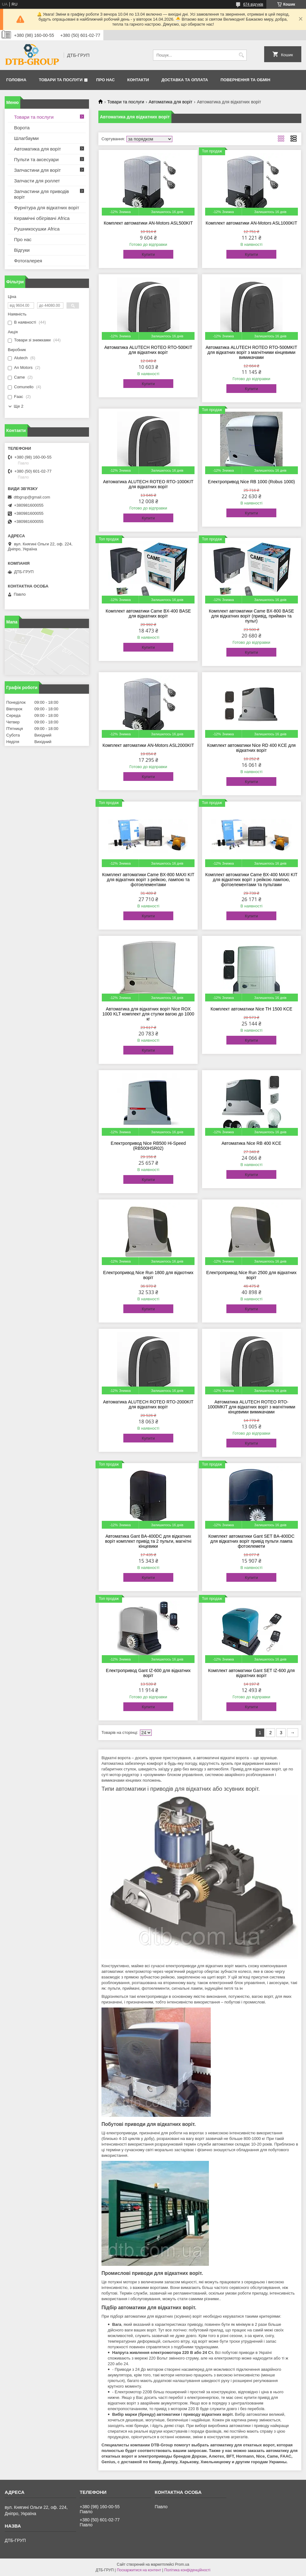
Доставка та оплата (184, 79)
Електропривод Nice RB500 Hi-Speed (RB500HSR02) (148, 1146)
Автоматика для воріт (170, 101)
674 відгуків (253, 4)
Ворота (22, 127)
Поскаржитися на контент (139, 2570)
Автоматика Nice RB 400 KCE (251, 1143)
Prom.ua (182, 2564)
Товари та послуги (60, 79)
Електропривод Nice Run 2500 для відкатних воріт (251, 1275)
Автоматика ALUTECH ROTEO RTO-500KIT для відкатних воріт (148, 350)
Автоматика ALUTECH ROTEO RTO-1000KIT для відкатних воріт (148, 484)
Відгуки (22, 250)
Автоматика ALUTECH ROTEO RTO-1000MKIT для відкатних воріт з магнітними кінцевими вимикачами (251, 1406)
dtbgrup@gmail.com (32, 497)
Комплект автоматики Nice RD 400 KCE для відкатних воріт (251, 748)
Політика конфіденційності (187, 2570)
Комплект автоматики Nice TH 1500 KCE (251, 1008)
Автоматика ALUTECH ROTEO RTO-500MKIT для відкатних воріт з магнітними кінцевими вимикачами (251, 352)
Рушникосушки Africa (37, 228)
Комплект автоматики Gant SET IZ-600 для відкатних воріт (251, 1673)
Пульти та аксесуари (36, 159)
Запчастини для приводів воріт (41, 194)
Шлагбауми (26, 138)
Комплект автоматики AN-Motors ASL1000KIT (251, 223)
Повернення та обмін (245, 79)
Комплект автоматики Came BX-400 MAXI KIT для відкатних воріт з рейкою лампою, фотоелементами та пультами (251, 879)
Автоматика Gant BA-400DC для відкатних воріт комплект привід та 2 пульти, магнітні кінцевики (148, 1541)
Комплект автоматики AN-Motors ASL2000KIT (148, 745)
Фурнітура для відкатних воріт (46, 207)
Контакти (138, 79)
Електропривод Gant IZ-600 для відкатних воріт (148, 1673)
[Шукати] (241, 55)
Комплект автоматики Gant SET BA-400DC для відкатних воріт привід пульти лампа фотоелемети (251, 1541)
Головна (16, 79)
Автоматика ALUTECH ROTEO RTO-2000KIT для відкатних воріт (148, 1404)
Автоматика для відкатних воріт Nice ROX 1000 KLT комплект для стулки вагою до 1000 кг (148, 1013)
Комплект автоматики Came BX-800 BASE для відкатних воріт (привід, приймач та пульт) (251, 615)
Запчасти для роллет (37, 180)
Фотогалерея (28, 260)
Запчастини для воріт (37, 170)
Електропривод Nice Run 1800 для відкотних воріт (148, 1275)
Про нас (105, 79)
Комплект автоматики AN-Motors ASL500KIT (148, 223)
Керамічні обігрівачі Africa (42, 218)
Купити (148, 254)
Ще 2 (18, 406)
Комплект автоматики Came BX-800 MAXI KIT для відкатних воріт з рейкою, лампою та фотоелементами (148, 879)
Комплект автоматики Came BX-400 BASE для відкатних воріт (148, 613)
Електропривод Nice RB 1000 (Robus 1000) (251, 481)
